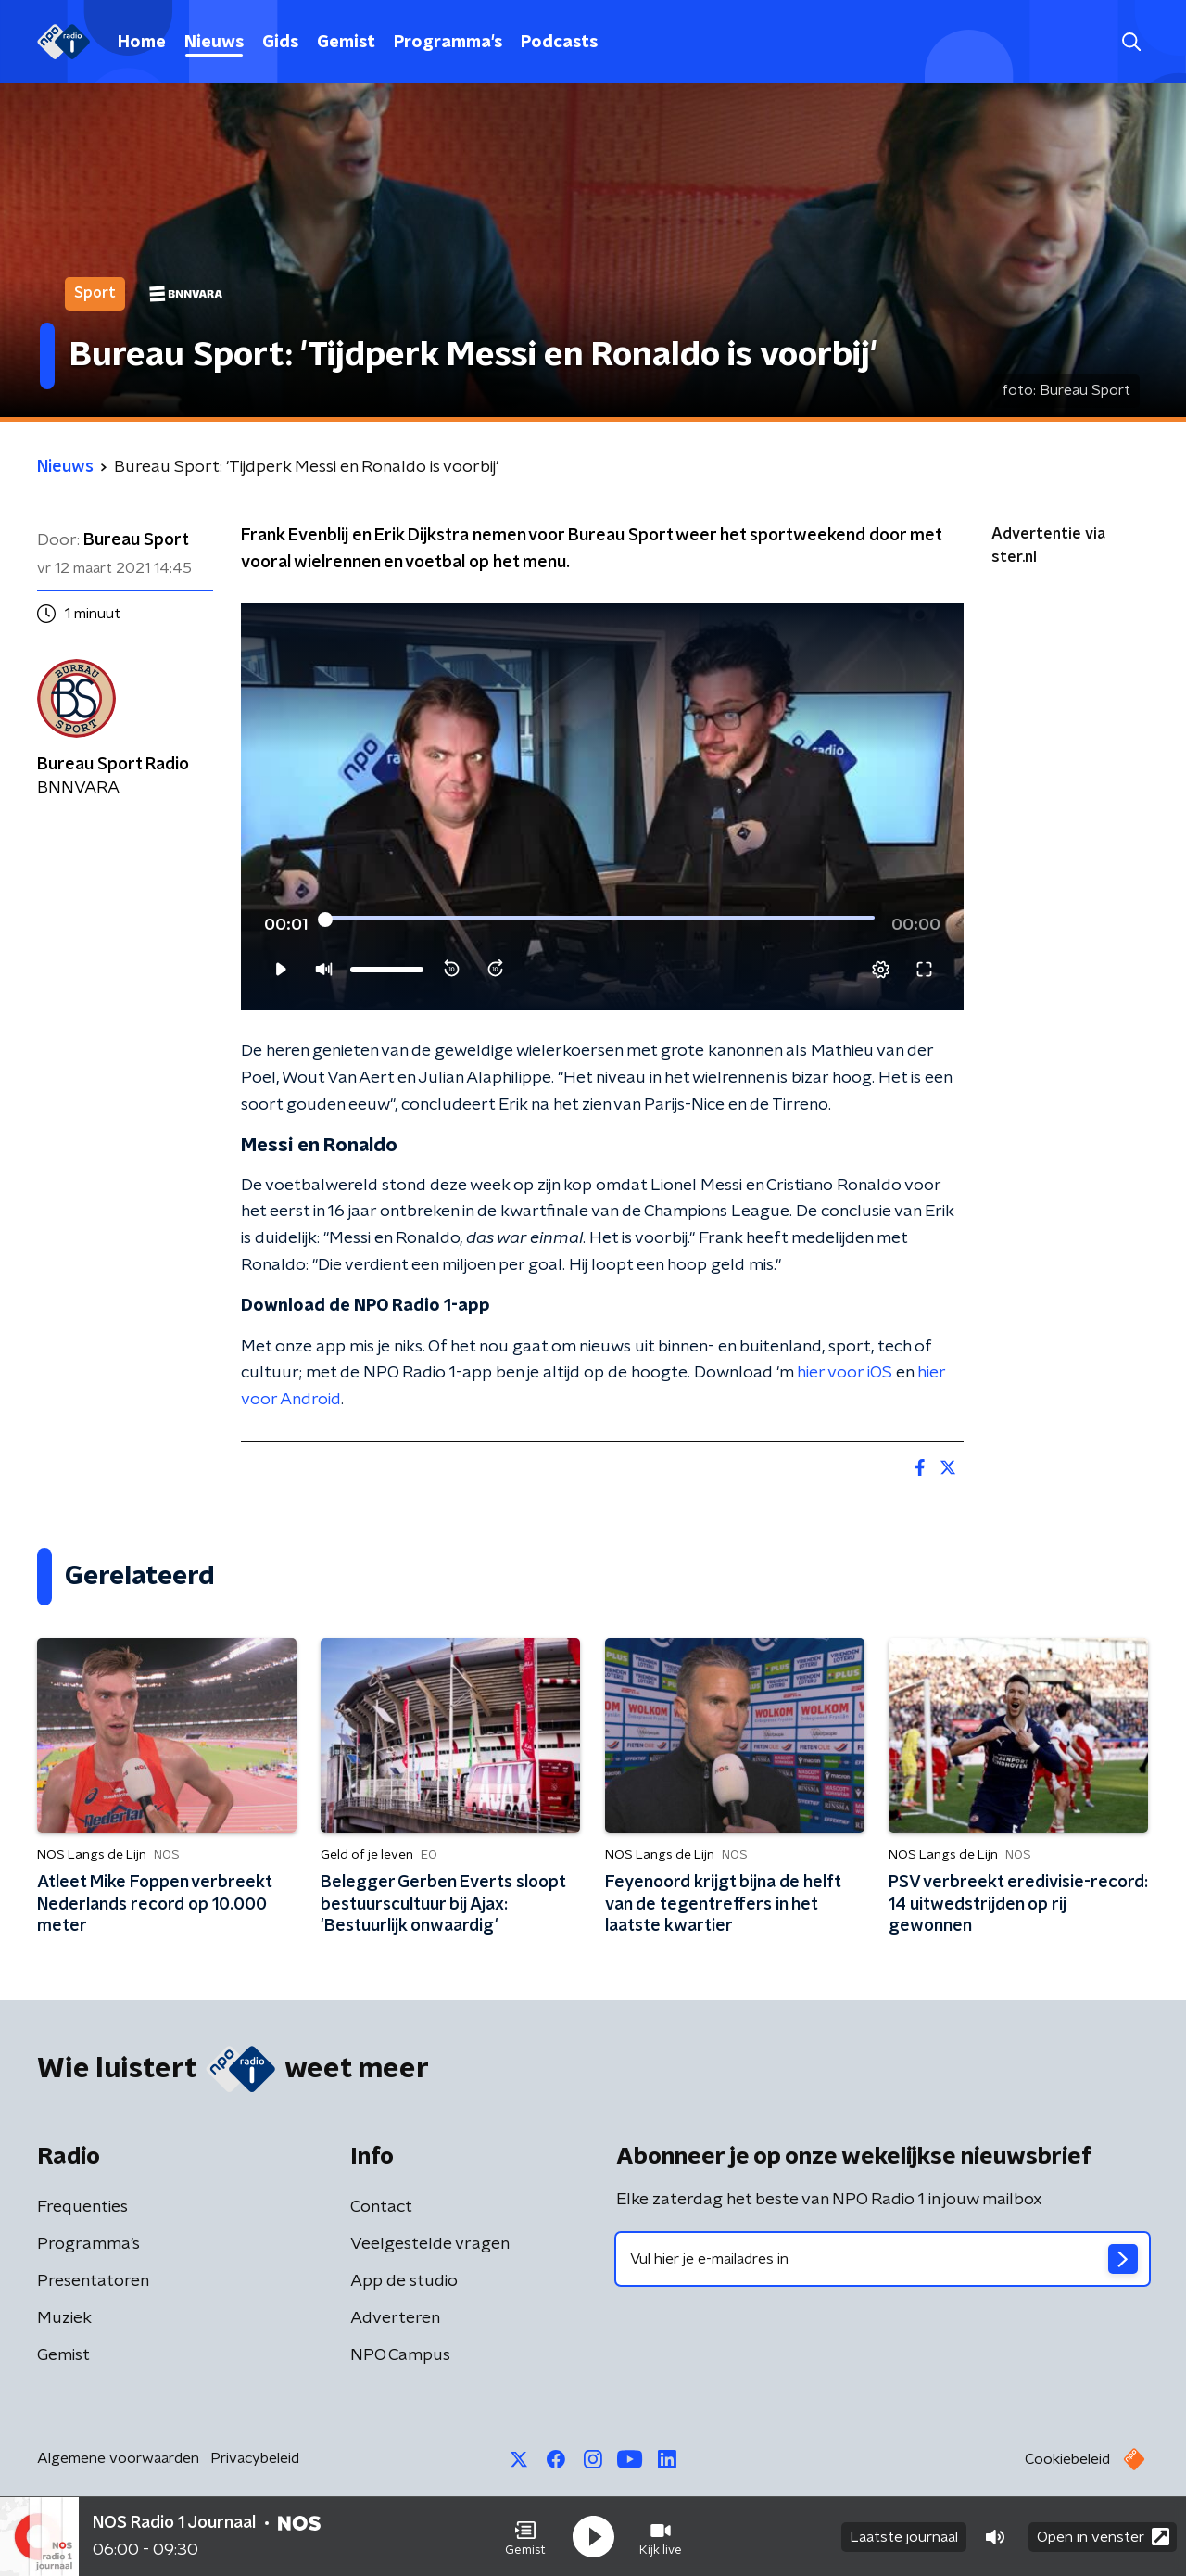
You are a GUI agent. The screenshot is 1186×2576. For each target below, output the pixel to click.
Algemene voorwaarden (118, 2458)
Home (142, 42)
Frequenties (82, 2207)
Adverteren (395, 2318)
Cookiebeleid (1067, 2459)
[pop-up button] (881, 969)
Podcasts (559, 42)
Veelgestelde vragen (430, 2244)
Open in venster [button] (1103, 2536)
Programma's (448, 42)
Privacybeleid (254, 2458)
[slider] (600, 919)
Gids (280, 42)
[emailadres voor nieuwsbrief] (882, 2259)
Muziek (64, 2318)
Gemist (346, 42)
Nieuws (214, 42)
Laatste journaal (904, 2537)
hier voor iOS (844, 1372)
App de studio (404, 2281)
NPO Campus (400, 2355)
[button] (525, 2537)
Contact (381, 2207)
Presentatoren (93, 2281)
